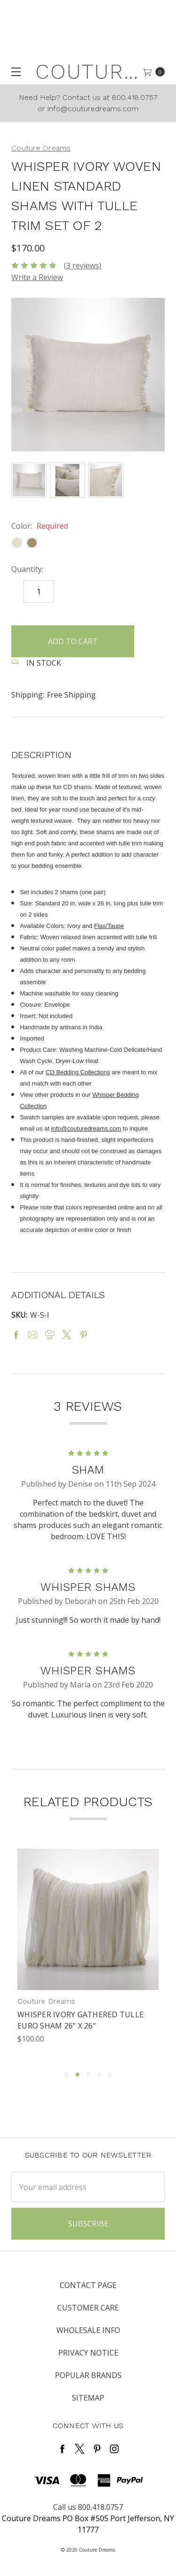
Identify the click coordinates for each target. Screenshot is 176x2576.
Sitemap (88, 2398)
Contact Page (88, 2285)
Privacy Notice (88, 2353)
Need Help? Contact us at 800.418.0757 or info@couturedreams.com (88, 103)
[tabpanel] (88, 1955)
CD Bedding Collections (78, 1072)
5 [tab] (110, 2074)
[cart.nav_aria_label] (157, 72)
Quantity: (27, 569)
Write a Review (37, 277)
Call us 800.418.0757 (88, 2507)
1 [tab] (67, 2074)
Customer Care (88, 2307)
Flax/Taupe (109, 925)
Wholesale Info (88, 2330)
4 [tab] (99, 2074)
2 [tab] (77, 2074)
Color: (39, 526)
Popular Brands (88, 2375)
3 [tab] (88, 2074)
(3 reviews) (82, 265)
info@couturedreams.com (86, 1128)
